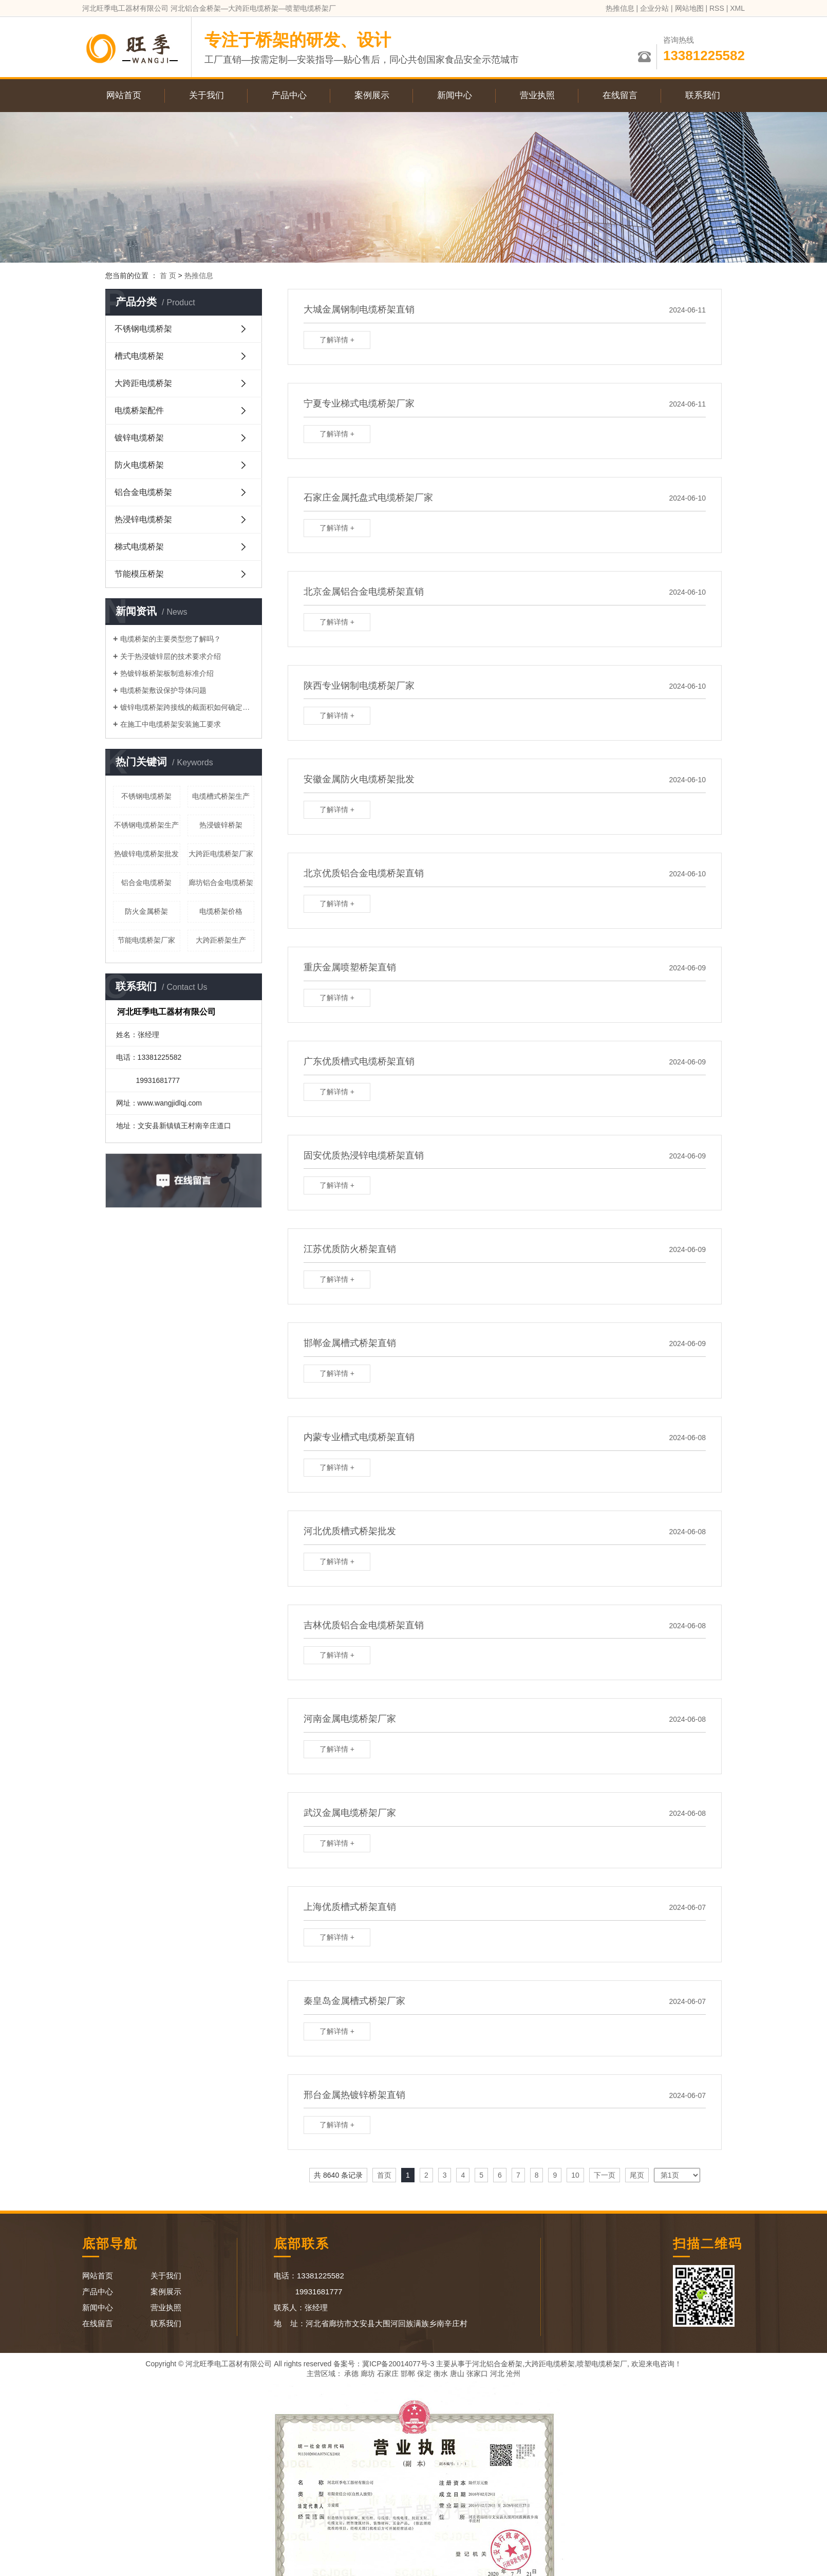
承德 (351, 2373)
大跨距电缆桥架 (143, 383)
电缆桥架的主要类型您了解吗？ (170, 639)
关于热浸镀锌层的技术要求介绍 (170, 656)
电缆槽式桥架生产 (221, 796)
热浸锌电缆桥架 (143, 519)
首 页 (168, 275)
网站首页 (123, 95)
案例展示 (371, 95)
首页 (384, 2175)
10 (575, 2175)
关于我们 (206, 95)
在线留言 (620, 95)
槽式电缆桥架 (139, 356)
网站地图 (689, 8)
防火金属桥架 (146, 911)
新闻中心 (454, 95)
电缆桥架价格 (220, 911)
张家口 (477, 2373)
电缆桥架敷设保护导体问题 (163, 690)
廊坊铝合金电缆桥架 (221, 882)
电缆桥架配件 (139, 410)
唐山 (457, 2373)
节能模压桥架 (139, 573)
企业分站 (654, 8)
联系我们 (702, 95)
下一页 (604, 2175)
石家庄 (388, 2373)
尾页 (637, 2175)
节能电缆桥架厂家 (146, 940)
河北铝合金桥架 (497, 2364)
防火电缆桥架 (139, 465)
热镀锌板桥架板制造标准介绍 (167, 673)
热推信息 (620, 8)
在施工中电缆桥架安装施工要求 (170, 724)
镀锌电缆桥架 (139, 437)
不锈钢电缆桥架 (143, 328)
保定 (424, 2373)
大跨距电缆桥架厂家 (221, 854)
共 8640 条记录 (338, 2175)
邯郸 (408, 2373)
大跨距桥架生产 (221, 940)
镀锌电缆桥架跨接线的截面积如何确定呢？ (187, 707)
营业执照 (537, 95)
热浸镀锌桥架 (220, 825)
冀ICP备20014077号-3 (398, 2364)
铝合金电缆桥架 (143, 492)
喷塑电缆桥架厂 (602, 2364)
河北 (497, 2373)
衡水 (441, 2373)
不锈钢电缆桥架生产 (146, 825)
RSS (716, 8)
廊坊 (368, 2373)
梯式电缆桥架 (139, 546)
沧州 (513, 2373)
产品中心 (289, 95)
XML (737, 8)
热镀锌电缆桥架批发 (146, 854)
